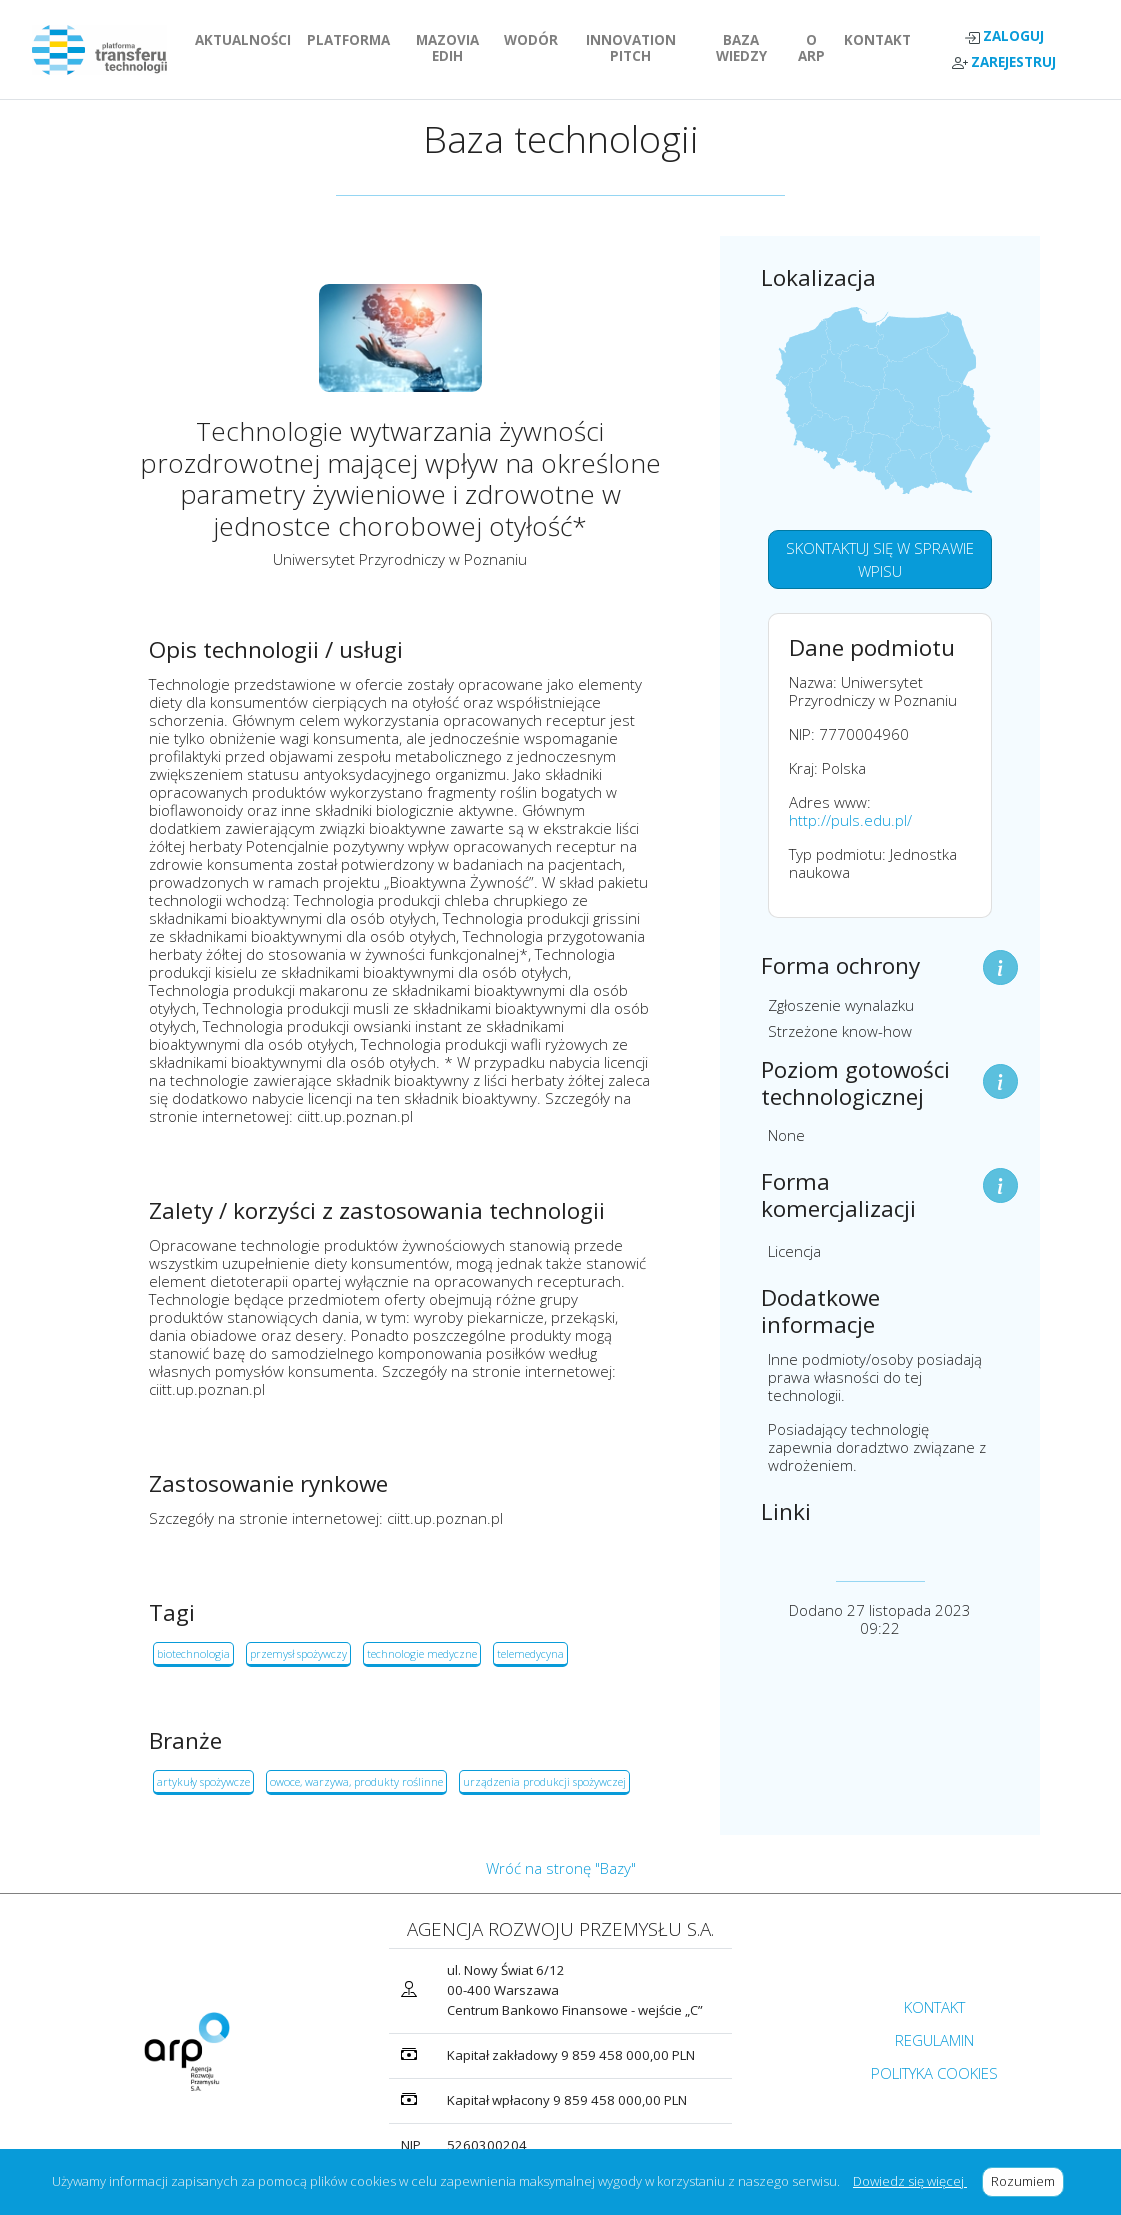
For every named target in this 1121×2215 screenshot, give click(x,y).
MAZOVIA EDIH (456, 48)
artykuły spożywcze (203, 1781)
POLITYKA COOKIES (934, 2073)
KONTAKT (881, 40)
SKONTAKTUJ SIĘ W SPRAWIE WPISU (880, 559)
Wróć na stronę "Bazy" (561, 1868)
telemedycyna (530, 1653)
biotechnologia (193, 1653)
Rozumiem (1027, 2181)
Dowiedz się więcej (910, 2181)
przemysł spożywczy (298, 1653)
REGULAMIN (934, 2040)
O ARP (817, 48)
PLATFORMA (352, 40)
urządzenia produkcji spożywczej (544, 1781)
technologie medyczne (422, 1653)
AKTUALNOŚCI (247, 40)
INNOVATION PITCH (641, 48)
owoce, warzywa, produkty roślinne (356, 1781)
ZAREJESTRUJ (1004, 62)
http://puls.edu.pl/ (850, 820)
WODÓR (535, 40)
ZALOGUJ (1004, 36)
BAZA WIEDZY (741, 48)
